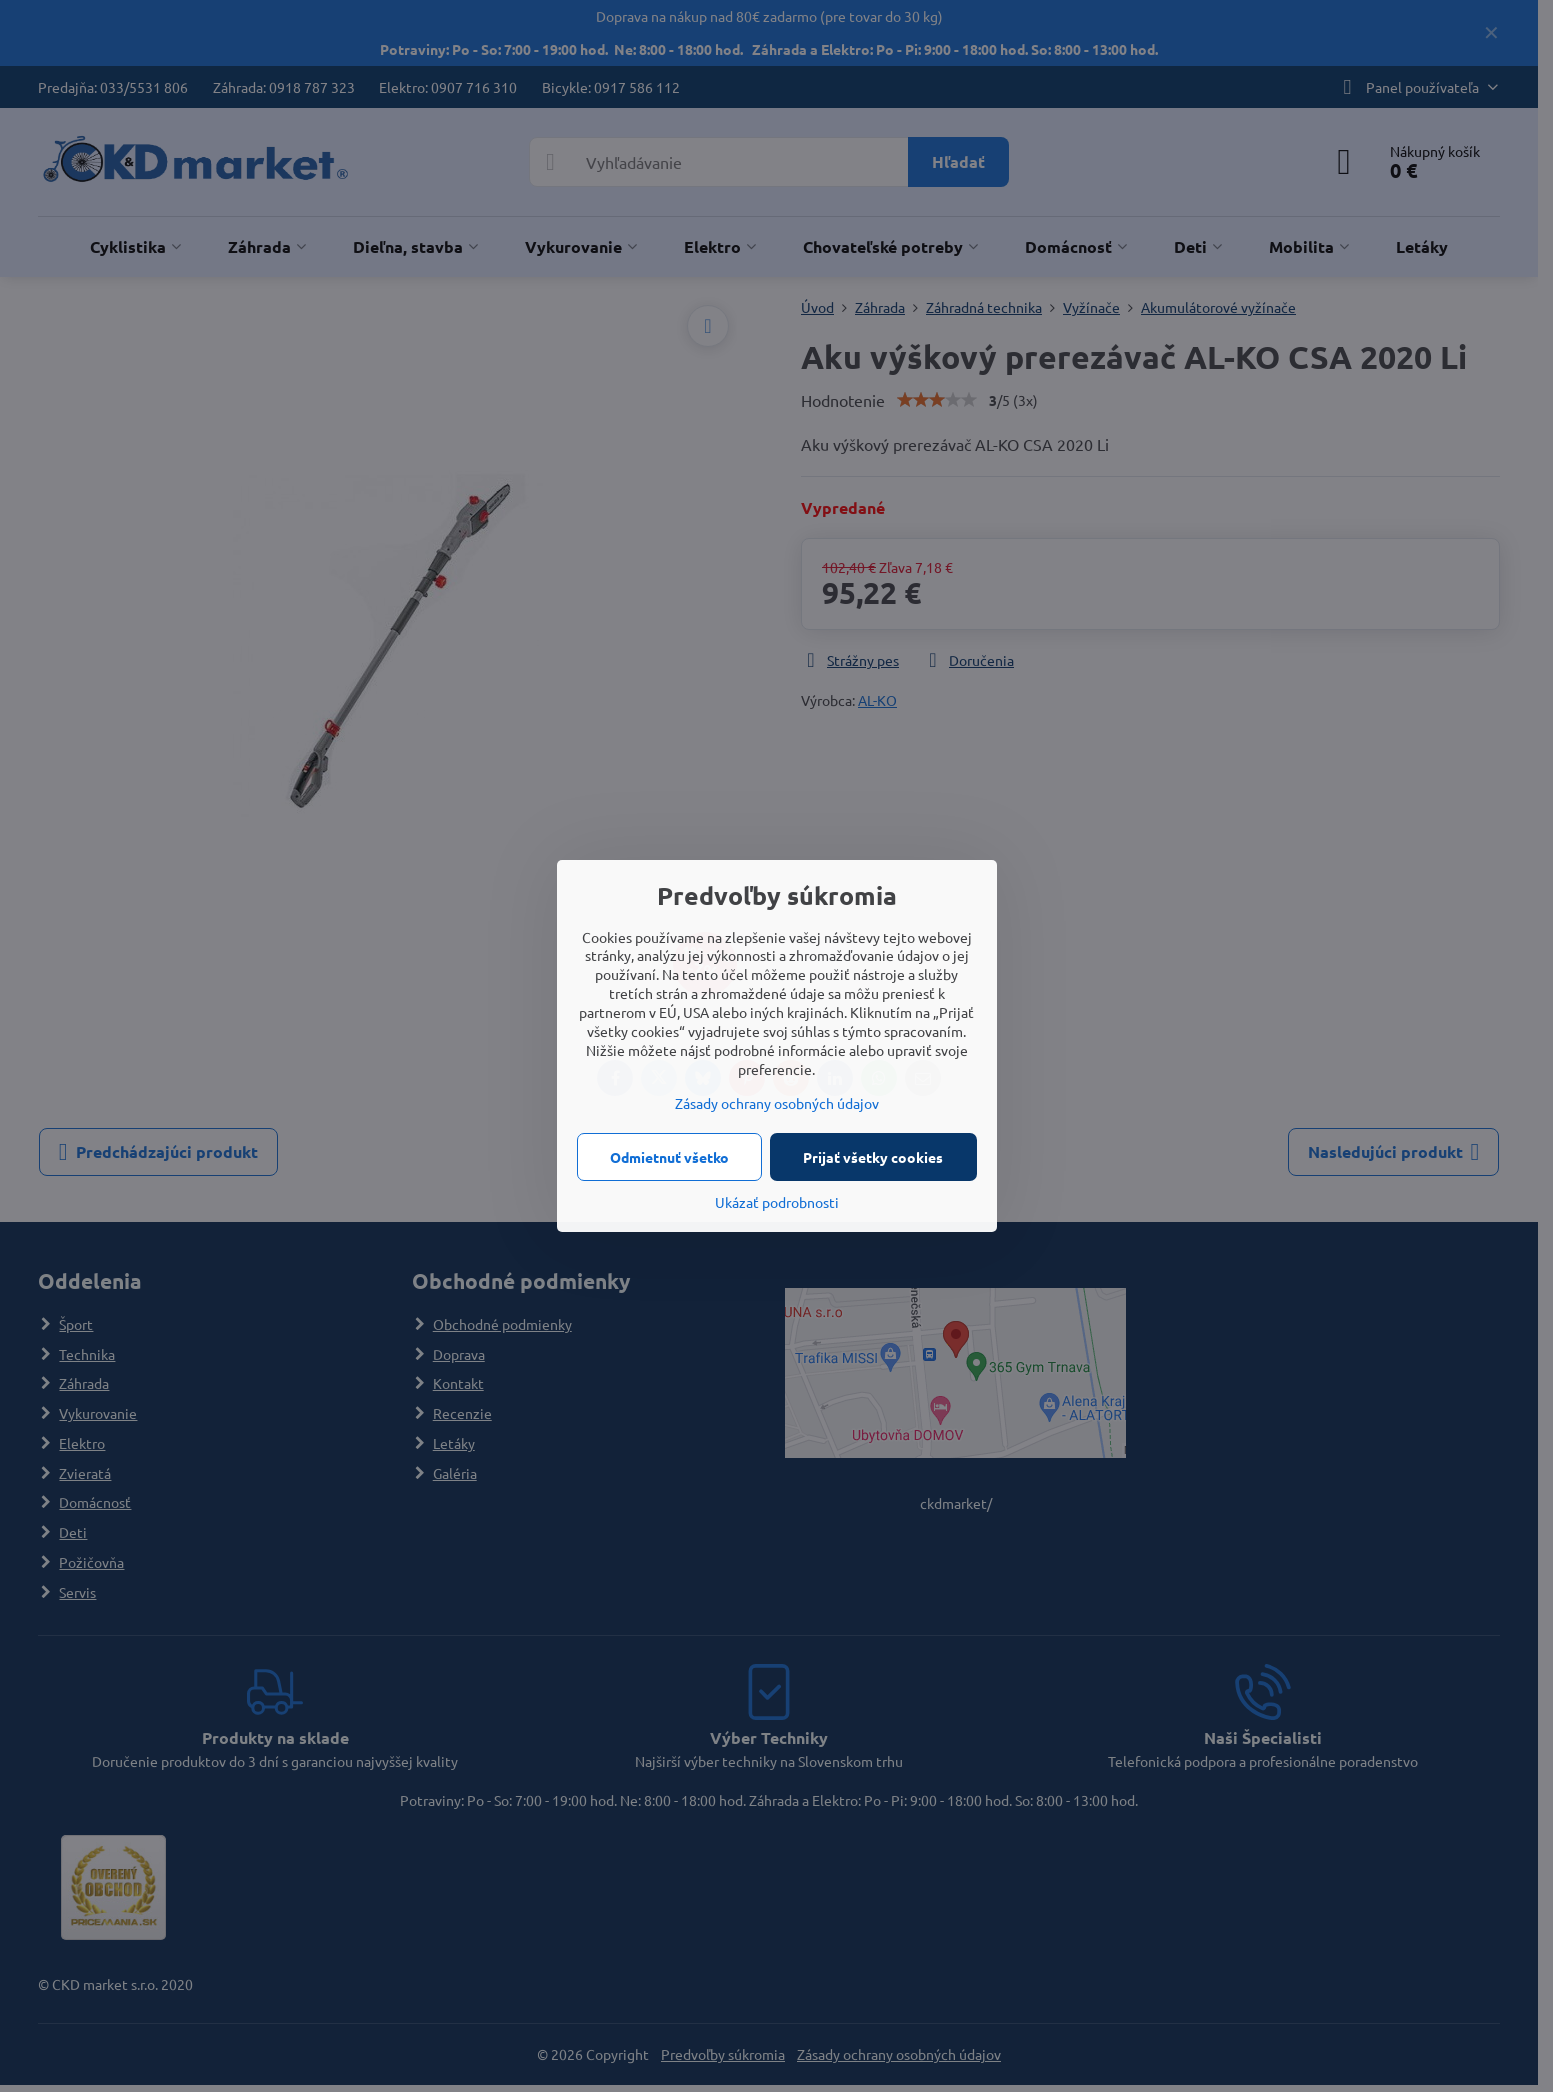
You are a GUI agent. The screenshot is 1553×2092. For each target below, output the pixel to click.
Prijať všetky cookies (873, 1157)
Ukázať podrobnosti (777, 1202)
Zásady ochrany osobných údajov (777, 1103)
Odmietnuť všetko (669, 1157)
